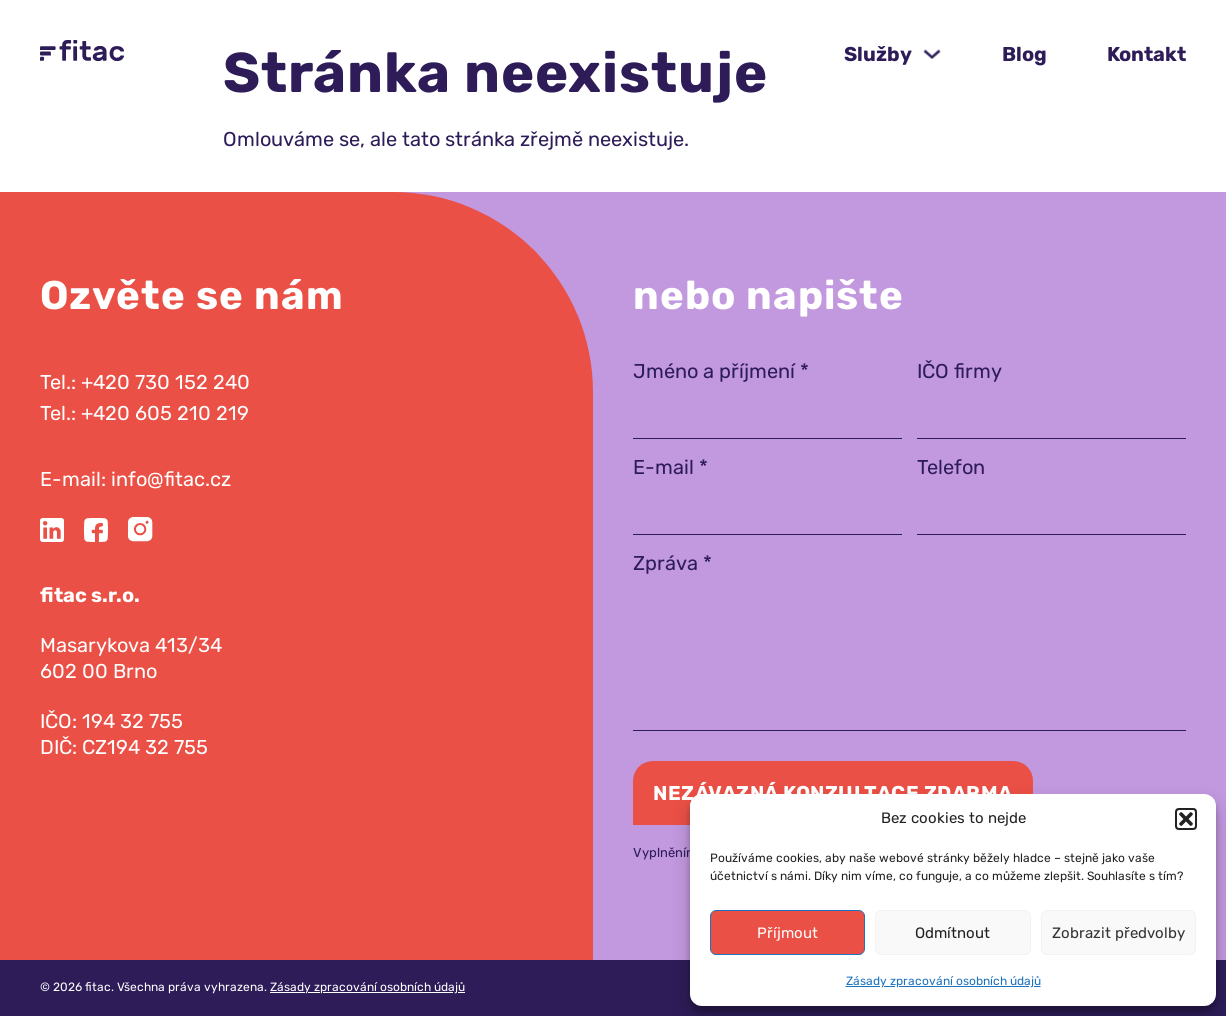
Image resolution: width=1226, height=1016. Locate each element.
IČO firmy (959, 371)
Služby (878, 54)
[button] (1186, 819)
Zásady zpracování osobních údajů (943, 981)
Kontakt (1146, 54)
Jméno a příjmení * (721, 371)
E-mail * (670, 467)
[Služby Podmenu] (932, 54)
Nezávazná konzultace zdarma (833, 793)
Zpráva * (672, 563)
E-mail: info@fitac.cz (135, 479)
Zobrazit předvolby (1118, 933)
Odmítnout (952, 933)
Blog (1024, 54)
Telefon (951, 467)
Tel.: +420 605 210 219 (144, 413)
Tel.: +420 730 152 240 (145, 382)
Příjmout (787, 933)
